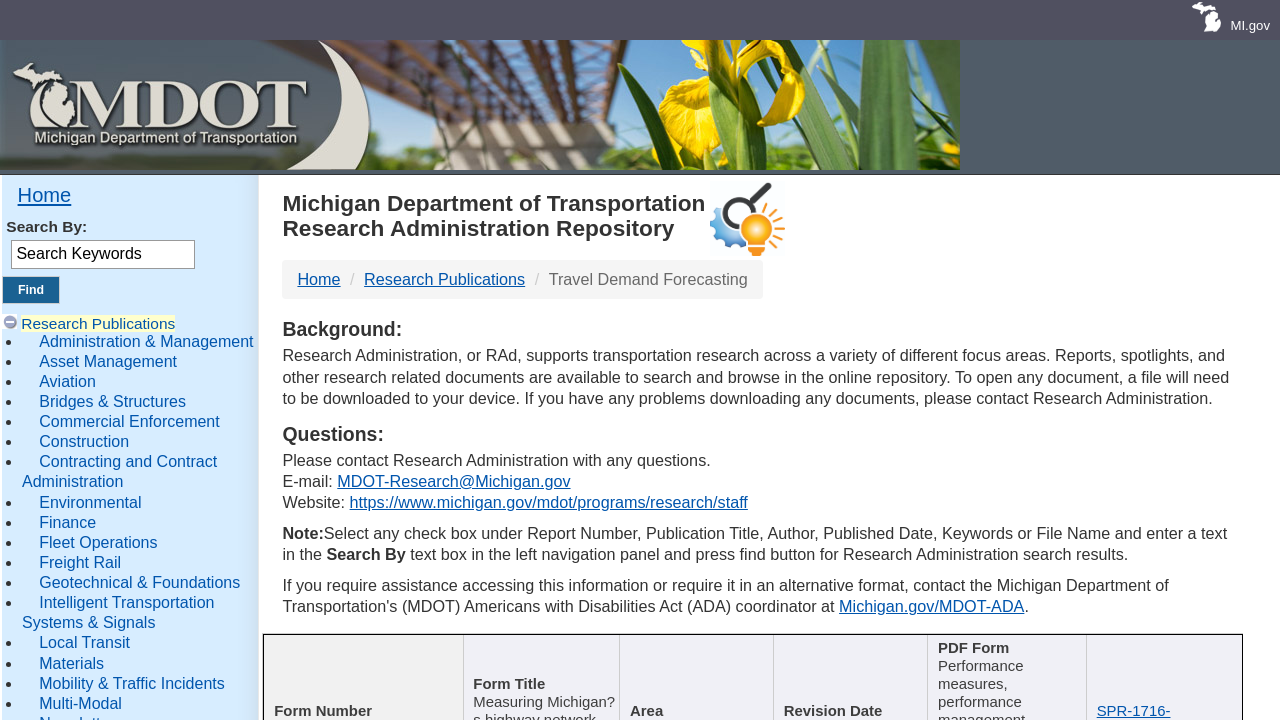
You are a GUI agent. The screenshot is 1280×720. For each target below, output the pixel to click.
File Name (1159, 649)
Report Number (353, 649)
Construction (84, 441)
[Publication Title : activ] (538, 662)
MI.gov (1250, 25)
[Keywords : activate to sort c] (1008, 662)
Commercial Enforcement (129, 421)
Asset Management (108, 361)
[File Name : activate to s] (1166, 662)
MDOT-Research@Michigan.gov (453, 481)
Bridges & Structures (112, 401)
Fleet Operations (98, 542)
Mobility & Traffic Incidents (132, 683)
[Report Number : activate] (360, 662)
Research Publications (98, 323)
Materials (71, 663)
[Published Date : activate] (849, 662)
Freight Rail (80, 562)
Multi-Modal (80, 703)
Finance (67, 522)
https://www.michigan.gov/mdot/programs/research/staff (549, 502)
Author (687, 649)
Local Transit (84, 642)
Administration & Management (146, 341)
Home (45, 195)
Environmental (90, 502)
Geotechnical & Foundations (139, 582)
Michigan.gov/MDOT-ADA (931, 606)
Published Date (842, 649)
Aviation (67, 381)
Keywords (1000, 649)
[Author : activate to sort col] (694, 662)
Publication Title (530, 649)
